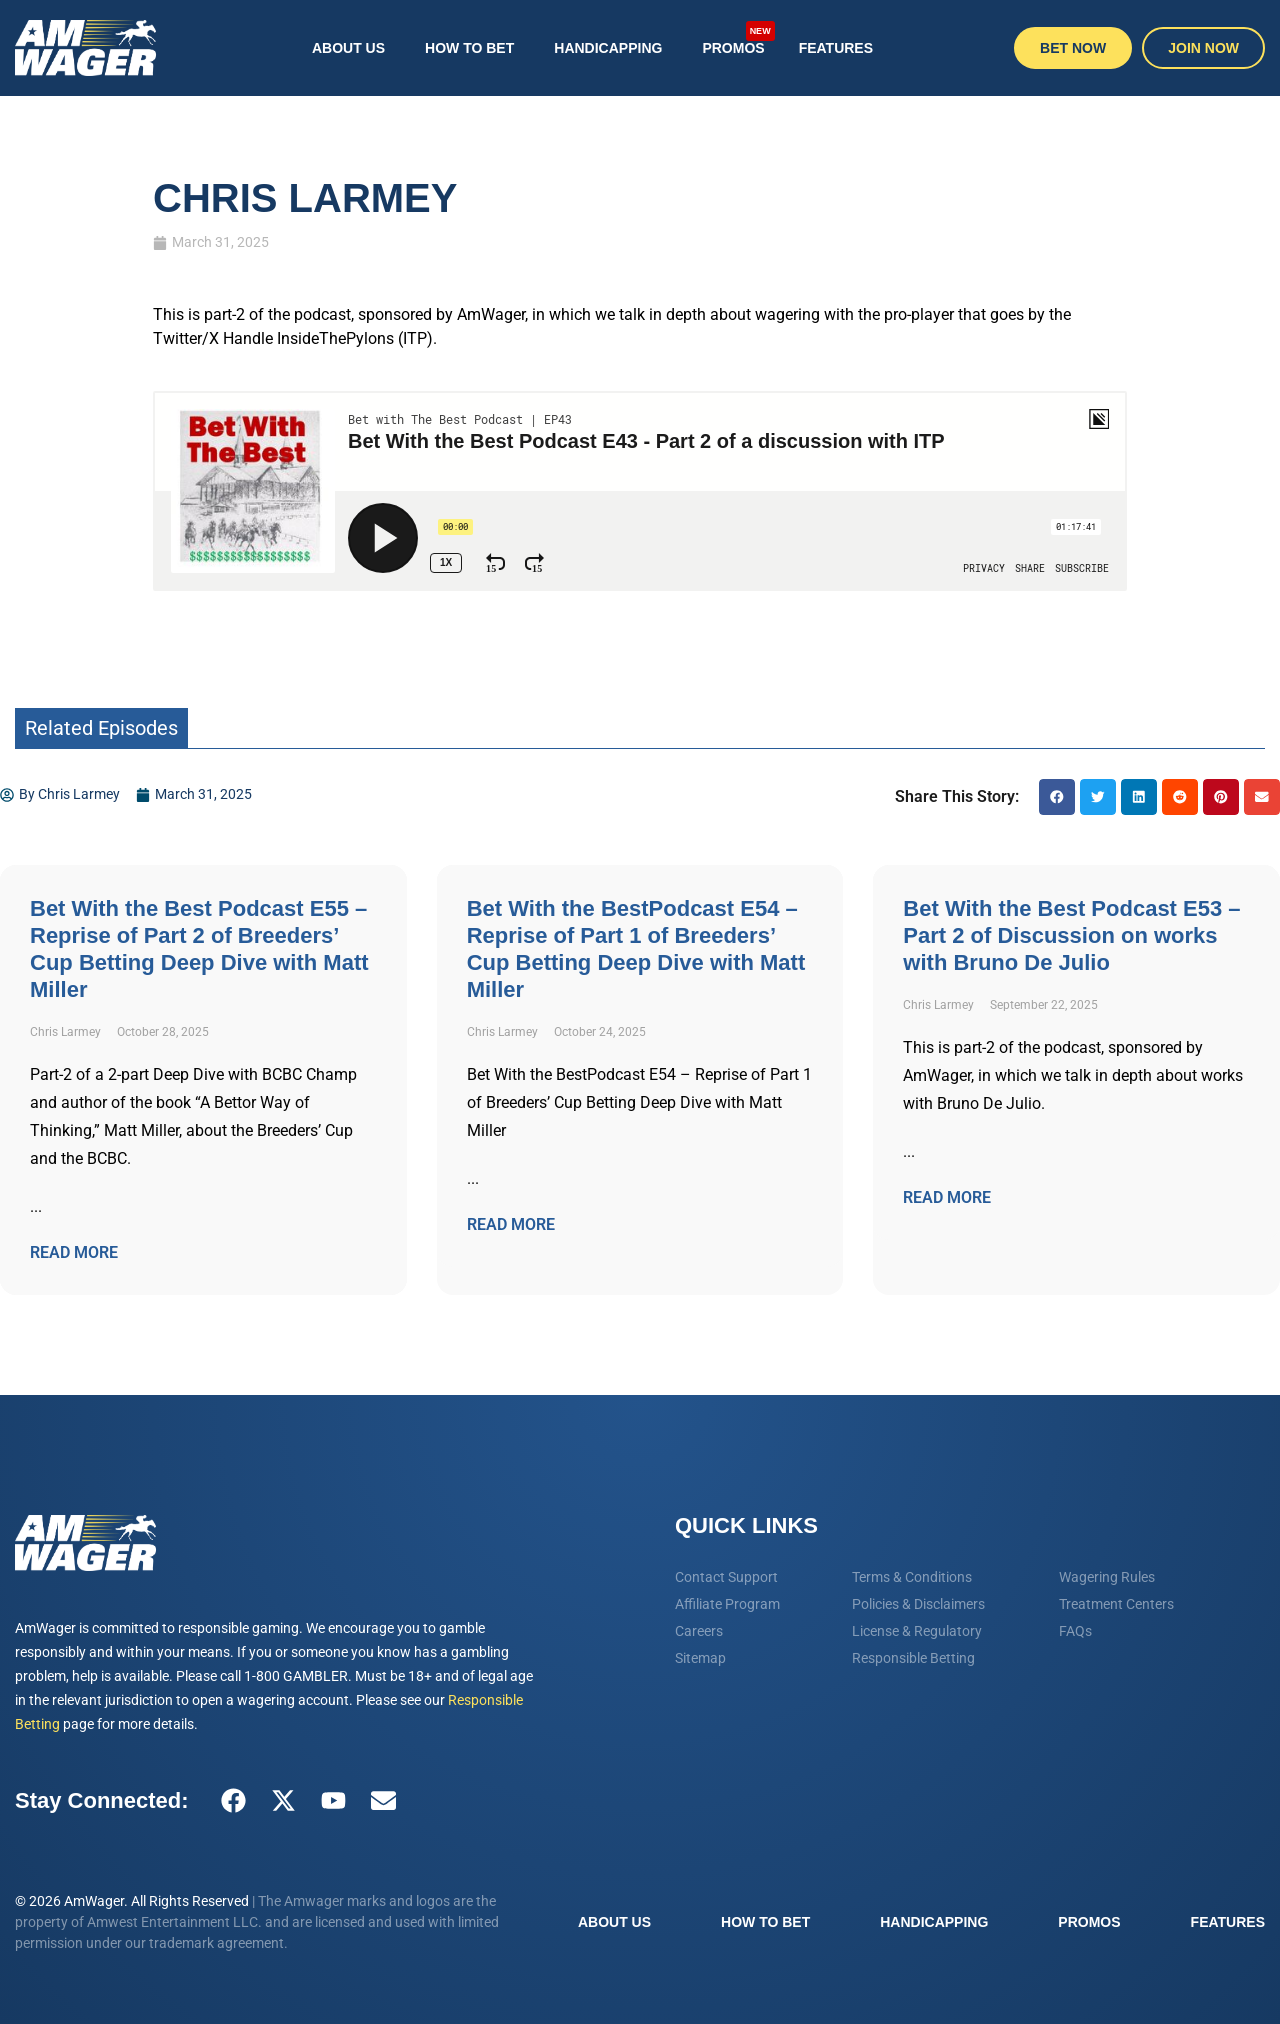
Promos (738, 37)
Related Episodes (101, 728)
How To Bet (469, 48)
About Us (348, 48)
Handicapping (608, 48)
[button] (1057, 797)
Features (836, 48)
